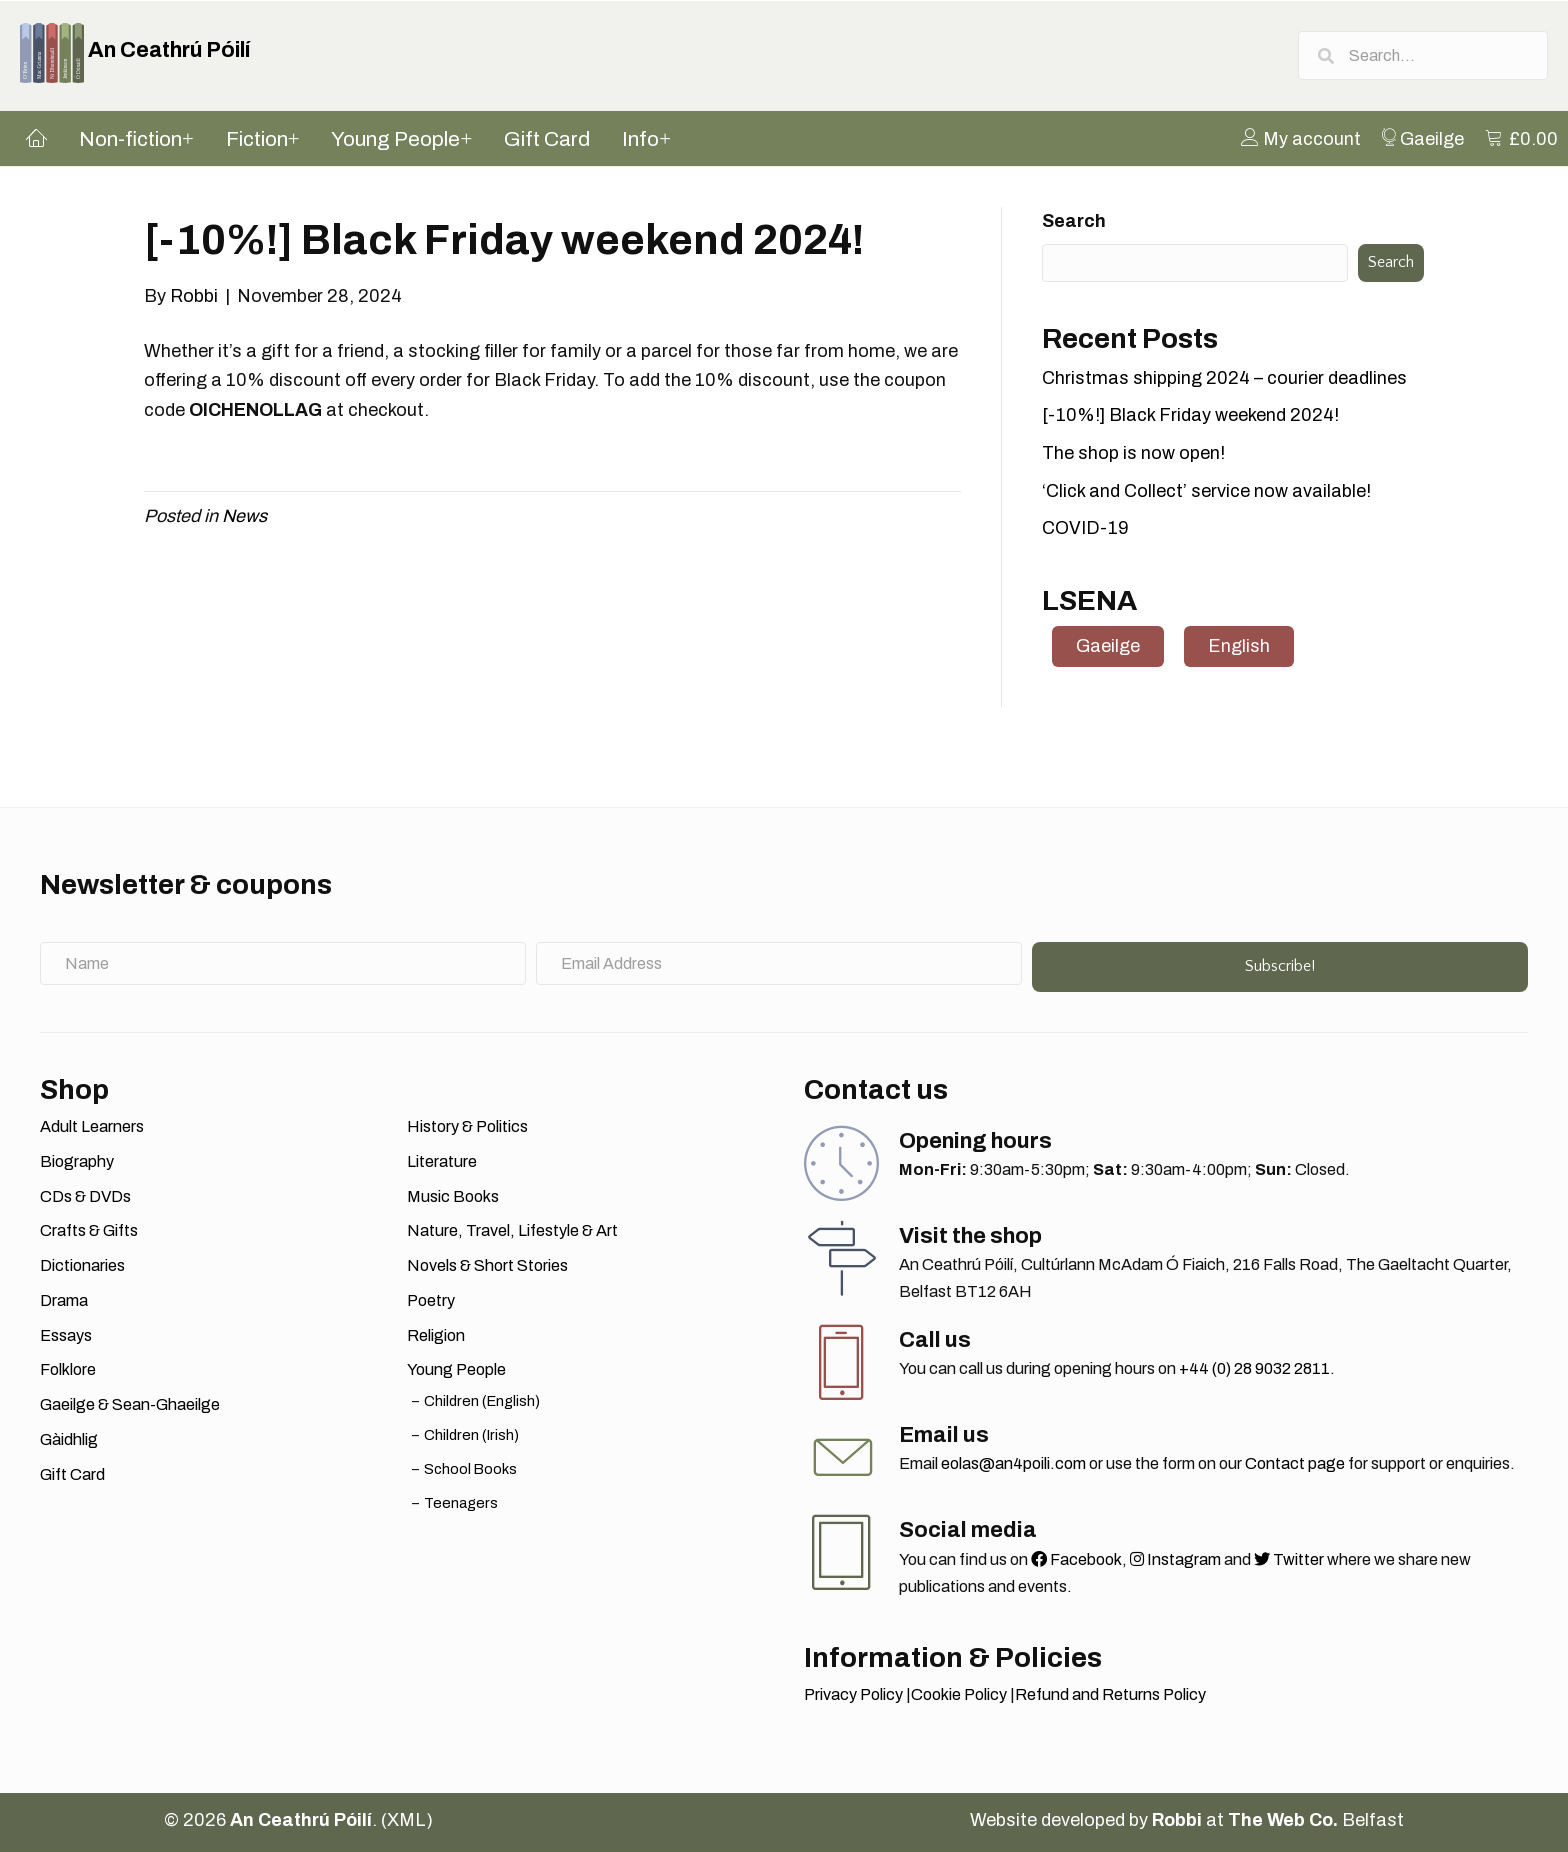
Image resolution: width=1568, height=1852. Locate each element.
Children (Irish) (471, 1435)
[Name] (283, 963)
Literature (442, 1161)
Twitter (1289, 1559)
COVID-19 (1085, 528)
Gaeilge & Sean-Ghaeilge (130, 1404)
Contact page (1295, 1463)
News (244, 516)
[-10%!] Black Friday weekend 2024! (1190, 415)
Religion (436, 1335)
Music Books (453, 1196)
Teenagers (461, 1503)
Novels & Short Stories (487, 1265)
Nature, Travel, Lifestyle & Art (512, 1230)
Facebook (1076, 1559)
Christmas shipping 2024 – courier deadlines (1224, 378)
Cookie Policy (959, 1694)
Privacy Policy (853, 1694)
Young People (456, 1369)
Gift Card (72, 1474)
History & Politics (467, 1126)
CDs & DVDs (85, 1196)
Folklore (68, 1369)
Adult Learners (92, 1126)
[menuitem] (1301, 138)
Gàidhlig (69, 1439)
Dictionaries (82, 1265)
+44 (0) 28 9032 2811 (1254, 1368)
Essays (66, 1335)
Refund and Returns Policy (1110, 1694)
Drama (64, 1300)
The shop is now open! (1133, 453)
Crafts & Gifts (89, 1230)
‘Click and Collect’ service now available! (1206, 491)
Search (1074, 221)
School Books (470, 1469)
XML (406, 1820)
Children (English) (482, 1401)
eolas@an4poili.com (1013, 1463)
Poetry (431, 1300)
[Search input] (1423, 55)
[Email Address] (779, 963)
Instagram (1175, 1559)
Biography (77, 1161)
